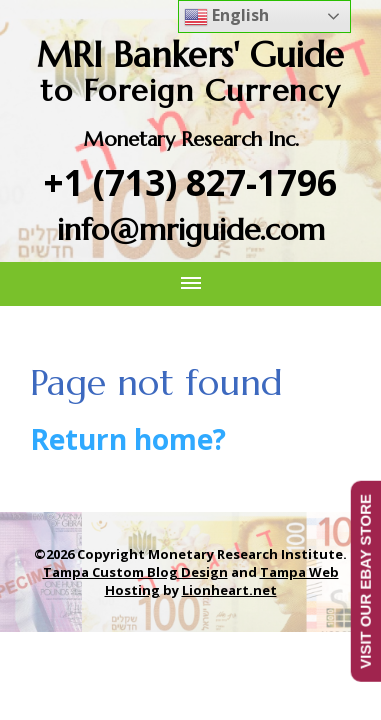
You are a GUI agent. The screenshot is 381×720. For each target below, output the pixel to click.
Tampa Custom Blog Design (135, 572)
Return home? (128, 439)
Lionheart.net (229, 590)
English (226, 16)
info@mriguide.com (191, 229)
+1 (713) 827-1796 (190, 182)
